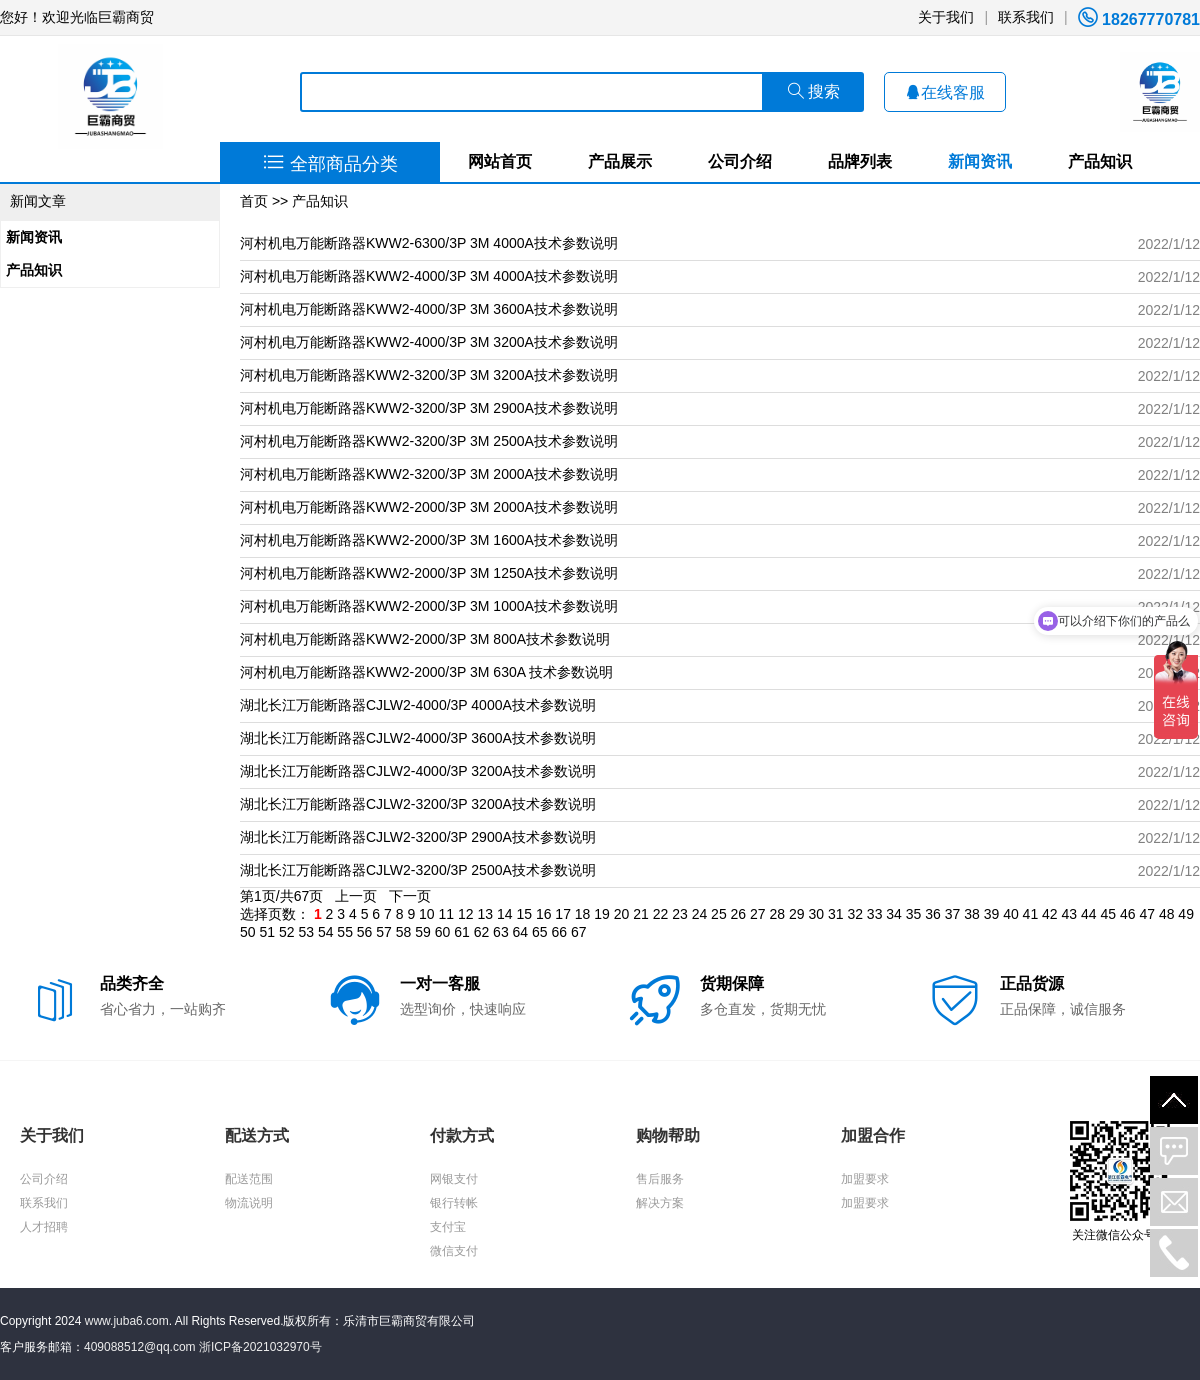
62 (482, 932)
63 (501, 932)
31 (836, 914)
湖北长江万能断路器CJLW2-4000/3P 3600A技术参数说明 (418, 738)
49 (1186, 914)
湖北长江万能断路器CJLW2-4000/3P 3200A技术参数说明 (418, 771)
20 (622, 914)
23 (680, 914)
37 (953, 914)
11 (447, 914)
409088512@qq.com (140, 1347)
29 (797, 914)
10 (427, 914)
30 (816, 914)
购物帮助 (668, 1135)
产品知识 (1100, 161)
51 (267, 932)
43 (1070, 914)
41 (1031, 914)
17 (563, 914)
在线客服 (945, 92)
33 (875, 914)
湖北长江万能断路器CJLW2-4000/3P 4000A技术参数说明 (418, 705)
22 (661, 914)
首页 (254, 201)
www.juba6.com (127, 1321)
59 (423, 932)
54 (326, 932)
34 (894, 914)
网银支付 (454, 1179)
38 (972, 914)
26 (739, 914)
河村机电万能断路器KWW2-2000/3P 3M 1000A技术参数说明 (429, 606)
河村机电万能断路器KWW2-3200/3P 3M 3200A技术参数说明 (429, 375)
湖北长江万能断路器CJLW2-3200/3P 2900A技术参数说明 (418, 837)
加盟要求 (865, 1179)
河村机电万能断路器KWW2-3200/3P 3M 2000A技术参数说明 (429, 474)
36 (933, 914)
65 (540, 932)
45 (1108, 914)
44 (1089, 914)
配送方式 (257, 1135)
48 (1167, 914)
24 (700, 914)
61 (462, 932)
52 (287, 932)
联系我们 (1026, 17)
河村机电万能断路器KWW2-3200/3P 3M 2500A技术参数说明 (429, 441)
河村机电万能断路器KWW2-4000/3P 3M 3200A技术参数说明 (429, 342)
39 (992, 914)
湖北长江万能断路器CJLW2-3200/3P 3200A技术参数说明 (418, 804)
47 (1147, 914)
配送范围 (249, 1179)
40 (1011, 914)
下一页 (410, 896)
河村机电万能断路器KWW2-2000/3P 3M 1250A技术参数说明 (429, 573)
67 (579, 932)
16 (544, 914)
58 (404, 932)
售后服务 (660, 1179)
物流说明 (249, 1203)
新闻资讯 (980, 161)
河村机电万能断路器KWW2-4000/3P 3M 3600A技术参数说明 (429, 309)
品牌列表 (860, 161)
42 (1050, 914)
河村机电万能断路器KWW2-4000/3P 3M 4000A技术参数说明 (429, 276)
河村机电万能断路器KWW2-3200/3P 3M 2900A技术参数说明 (429, 408)
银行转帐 (454, 1203)
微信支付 (454, 1251)
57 (384, 932)
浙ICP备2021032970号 (260, 1347)
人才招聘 (44, 1227)
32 (855, 914)
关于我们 (946, 17)
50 (248, 932)
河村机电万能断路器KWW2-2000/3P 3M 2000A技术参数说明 (429, 507)
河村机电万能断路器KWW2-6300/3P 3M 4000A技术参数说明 (429, 243)
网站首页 (500, 161)
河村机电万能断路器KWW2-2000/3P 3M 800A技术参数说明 (425, 639)
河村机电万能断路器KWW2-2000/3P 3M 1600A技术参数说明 (429, 540)
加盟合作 (873, 1135)
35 (914, 914)
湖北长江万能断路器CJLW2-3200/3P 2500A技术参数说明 (418, 870)
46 (1128, 914)
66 (560, 932)
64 (521, 932)
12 (466, 914)
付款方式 (462, 1135)
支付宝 (448, 1227)
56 (365, 932)
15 (524, 914)
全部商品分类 (330, 164)
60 (443, 932)
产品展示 (620, 161)
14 (505, 914)
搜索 (814, 91)
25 (719, 914)
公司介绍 (740, 161)
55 (345, 932)
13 (485, 914)
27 (758, 914)
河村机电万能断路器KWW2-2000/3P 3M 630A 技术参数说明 (426, 672)
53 (306, 932)
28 (778, 914)
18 (583, 914)
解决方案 (660, 1203)
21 (641, 914)
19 (602, 914)
